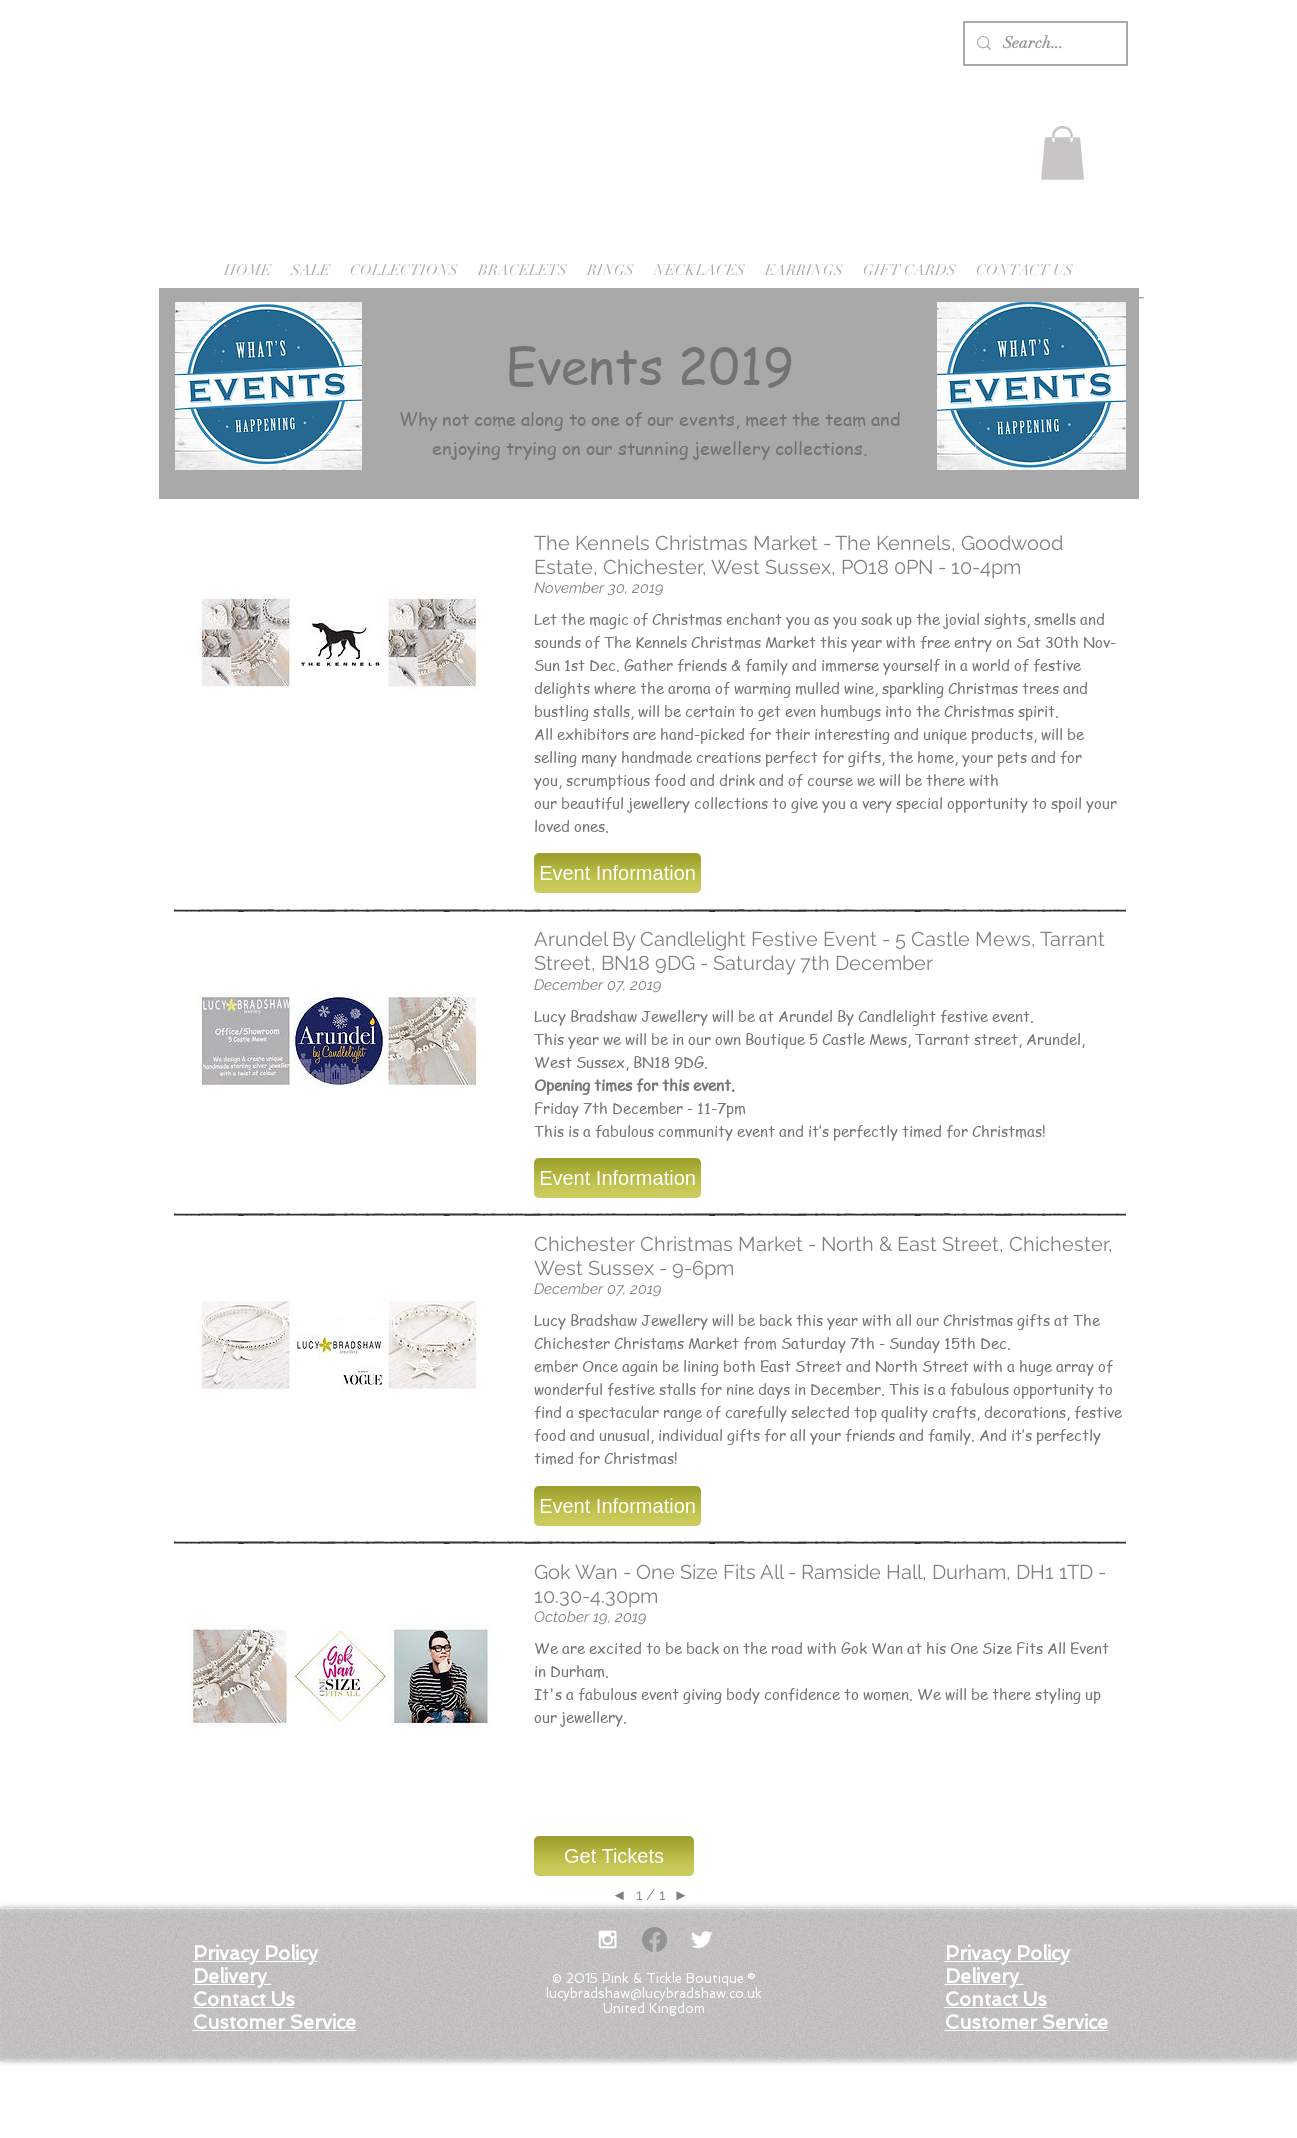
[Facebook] (654, 1939)
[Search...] (1043, 43)
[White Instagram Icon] (607, 1939)
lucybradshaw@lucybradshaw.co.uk (654, 1993)
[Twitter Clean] (701, 1939)
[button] (1062, 153)
